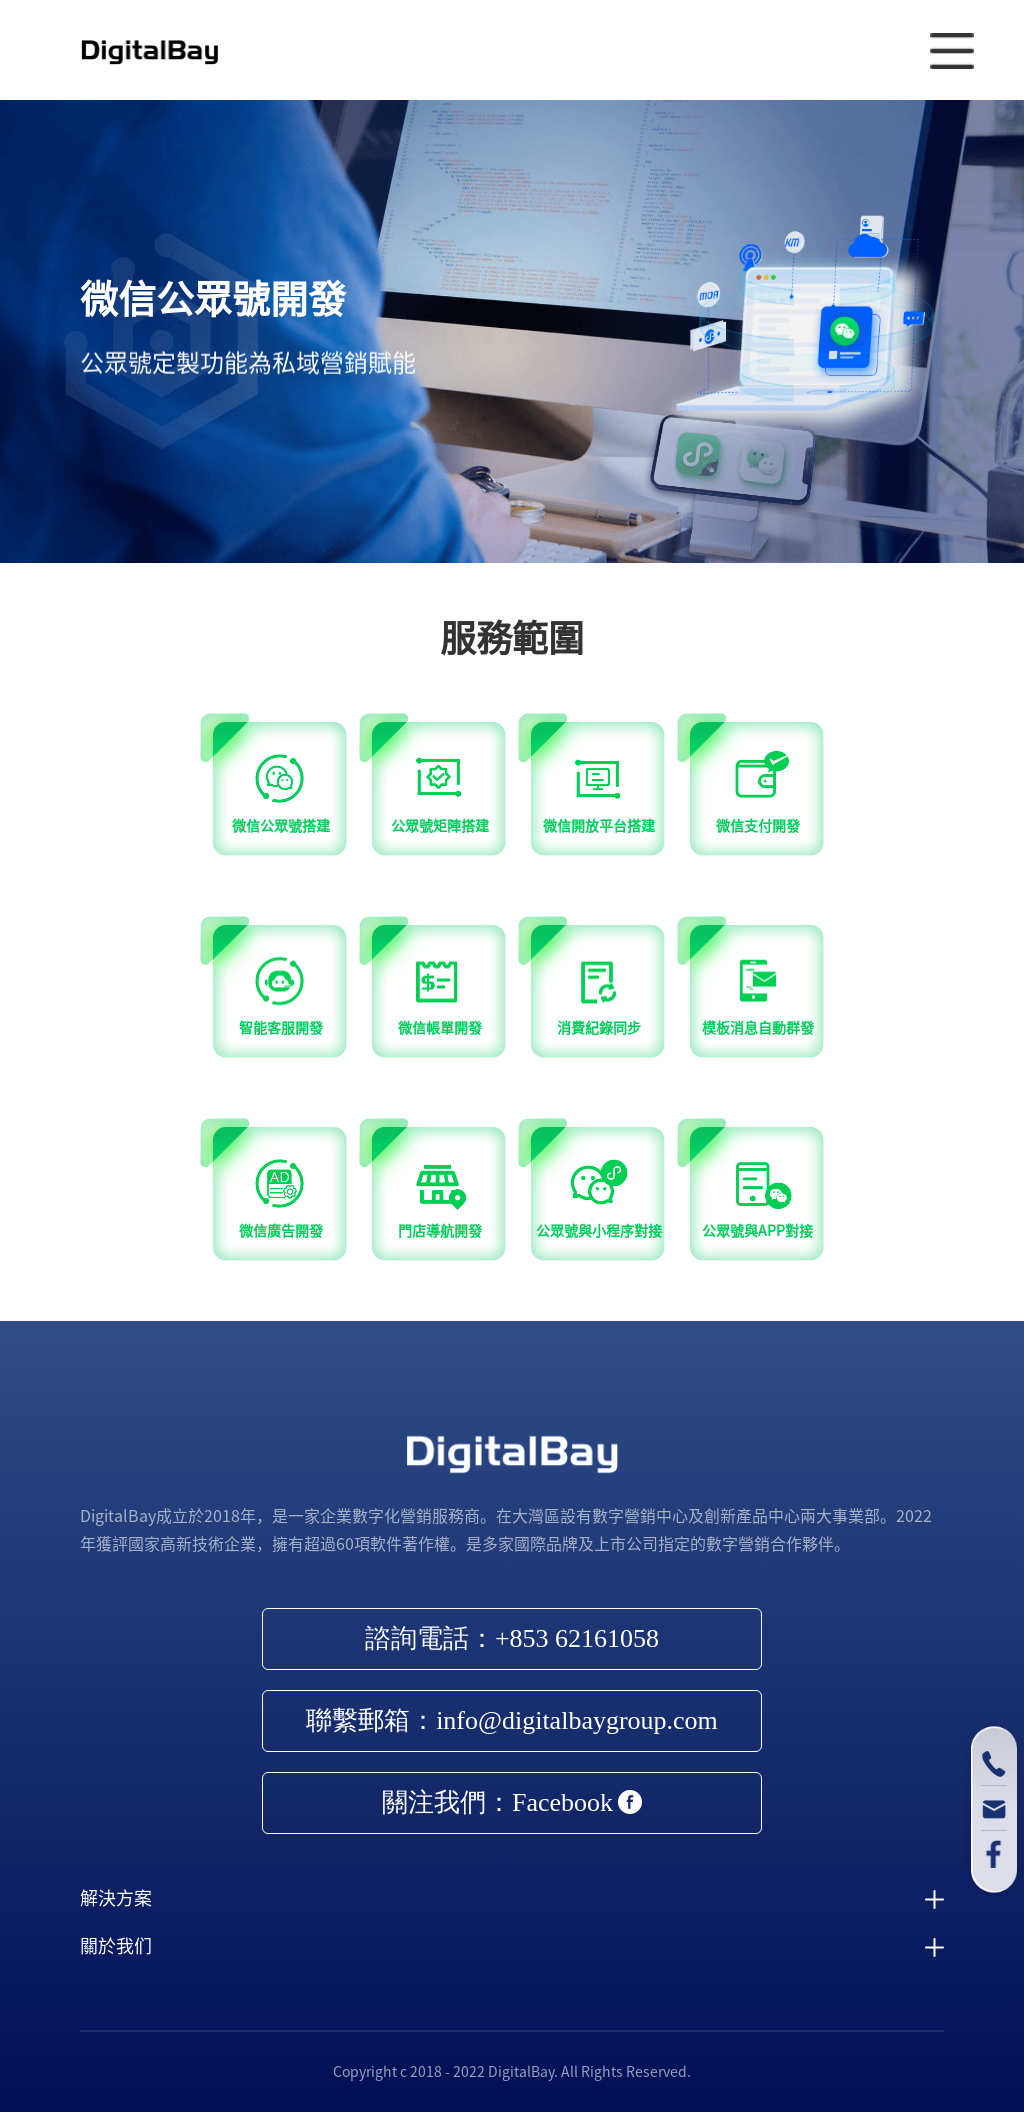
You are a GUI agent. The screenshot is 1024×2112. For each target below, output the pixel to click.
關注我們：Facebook (512, 1802)
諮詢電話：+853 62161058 (512, 1638)
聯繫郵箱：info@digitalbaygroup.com (512, 1720)
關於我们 (116, 1946)
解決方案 (116, 1898)
